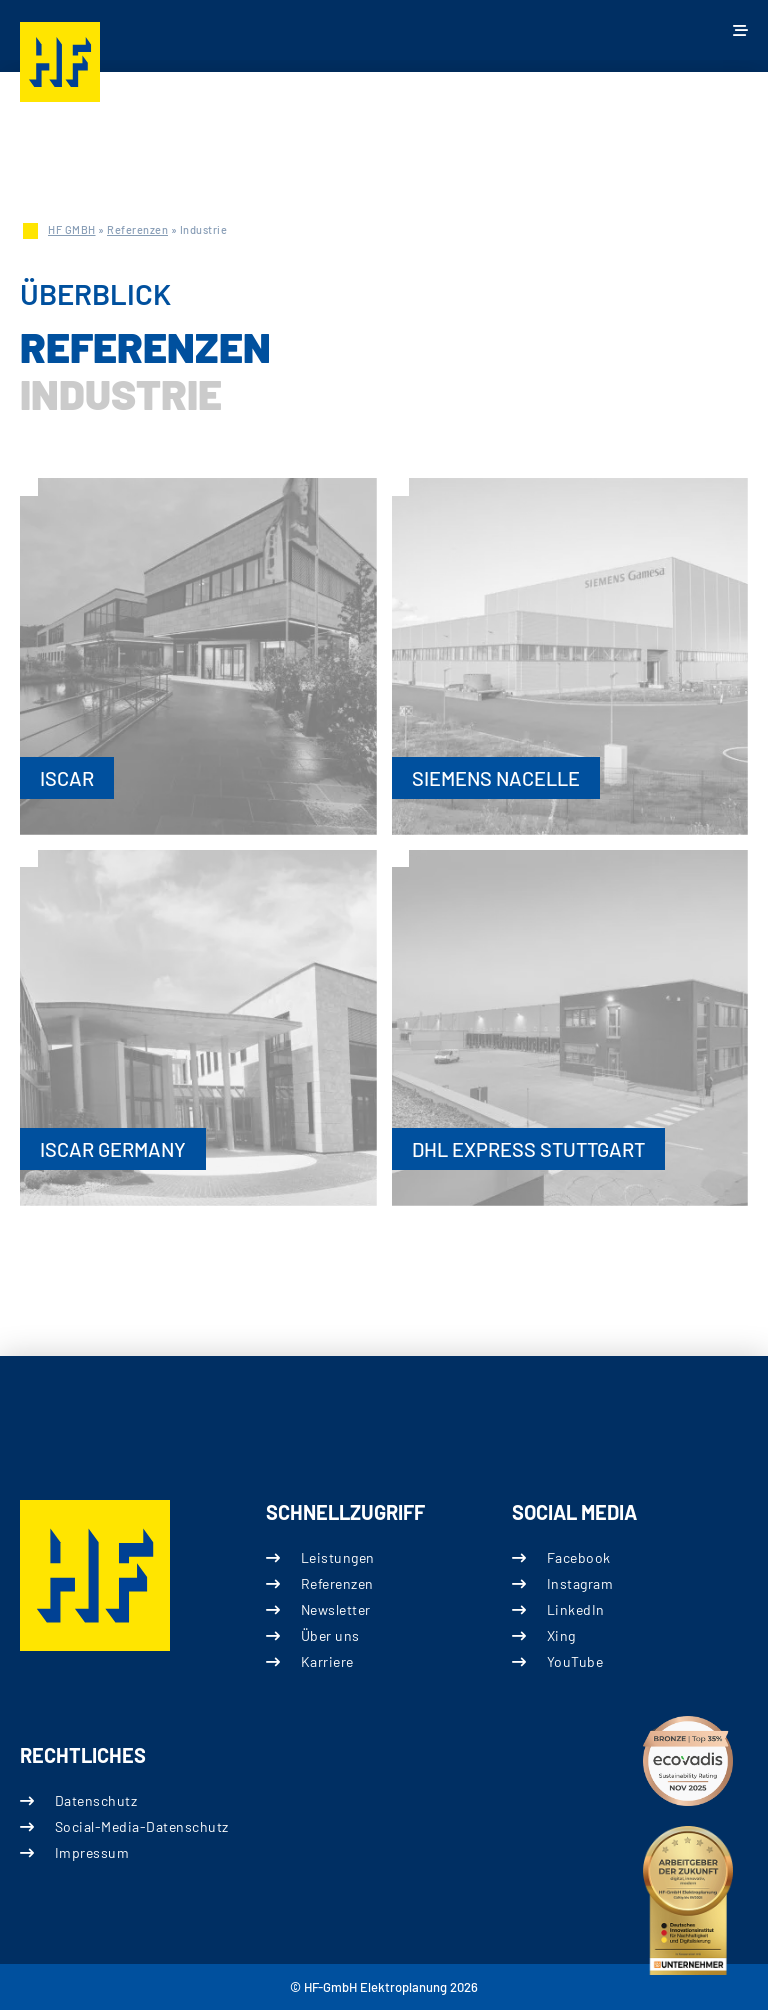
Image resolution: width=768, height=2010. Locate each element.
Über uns (330, 1635)
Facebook (579, 1556)
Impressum (92, 1852)
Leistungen (338, 1556)
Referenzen (137, 229)
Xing (561, 1635)
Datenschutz (96, 1800)
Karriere (327, 1661)
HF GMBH (72, 229)
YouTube (575, 1661)
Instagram (580, 1582)
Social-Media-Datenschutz (142, 1826)
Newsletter (336, 1609)
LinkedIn (576, 1609)
